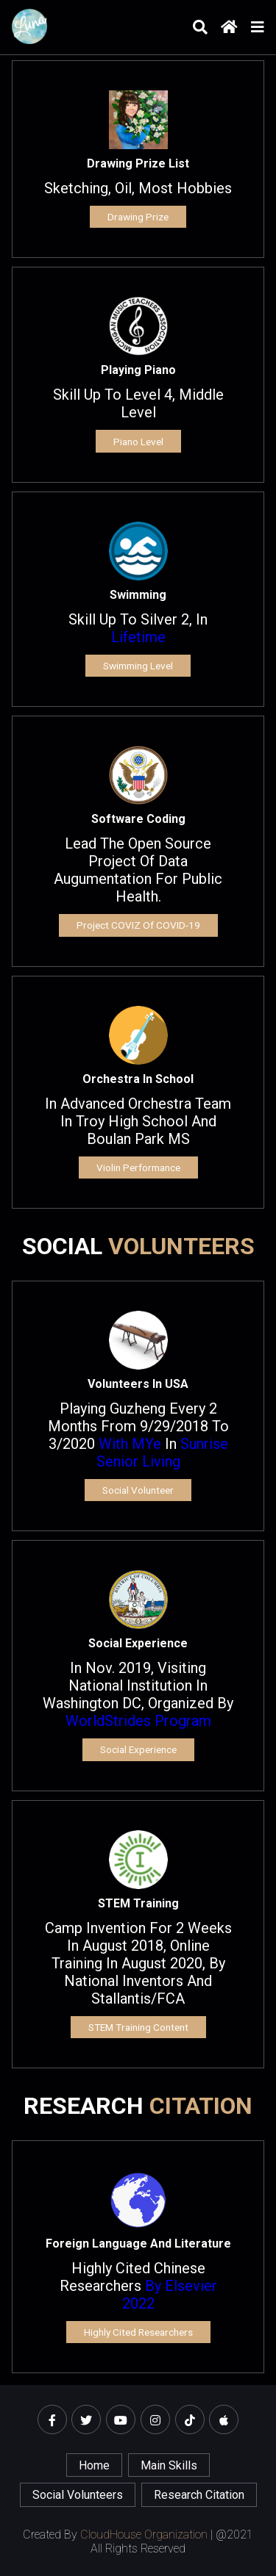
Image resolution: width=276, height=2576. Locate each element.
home (94, 2465)
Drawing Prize (138, 217)
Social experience (138, 1749)
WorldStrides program (138, 1721)
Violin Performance (138, 1167)
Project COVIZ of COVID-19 (138, 925)
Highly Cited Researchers (138, 2332)
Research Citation (199, 2495)
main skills (169, 2465)
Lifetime (138, 637)
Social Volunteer (138, 1490)
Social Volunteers (77, 2495)
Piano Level (138, 441)
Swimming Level (138, 666)
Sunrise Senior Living (162, 1452)
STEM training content (138, 2027)
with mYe (130, 1444)
